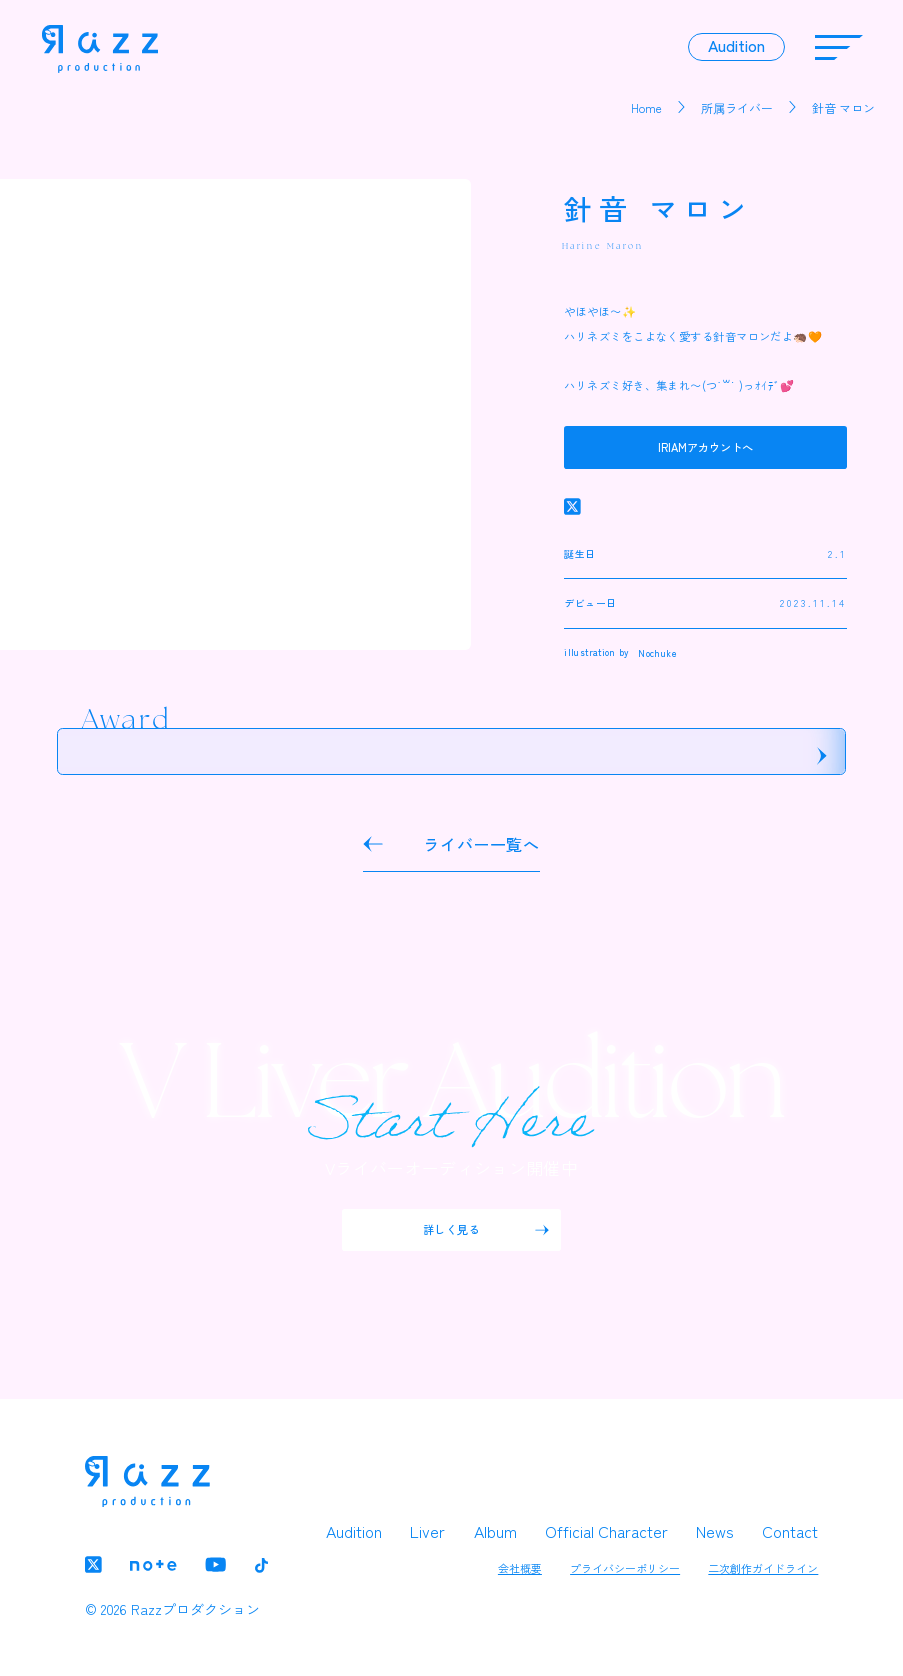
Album (495, 1531)
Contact (790, 1531)
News (715, 1531)
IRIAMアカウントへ (705, 447)
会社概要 (520, 1568)
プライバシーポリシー (625, 1568)
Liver (427, 1531)
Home (646, 107)
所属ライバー (737, 107)
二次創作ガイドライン (763, 1568)
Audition (354, 1531)
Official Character (606, 1531)
